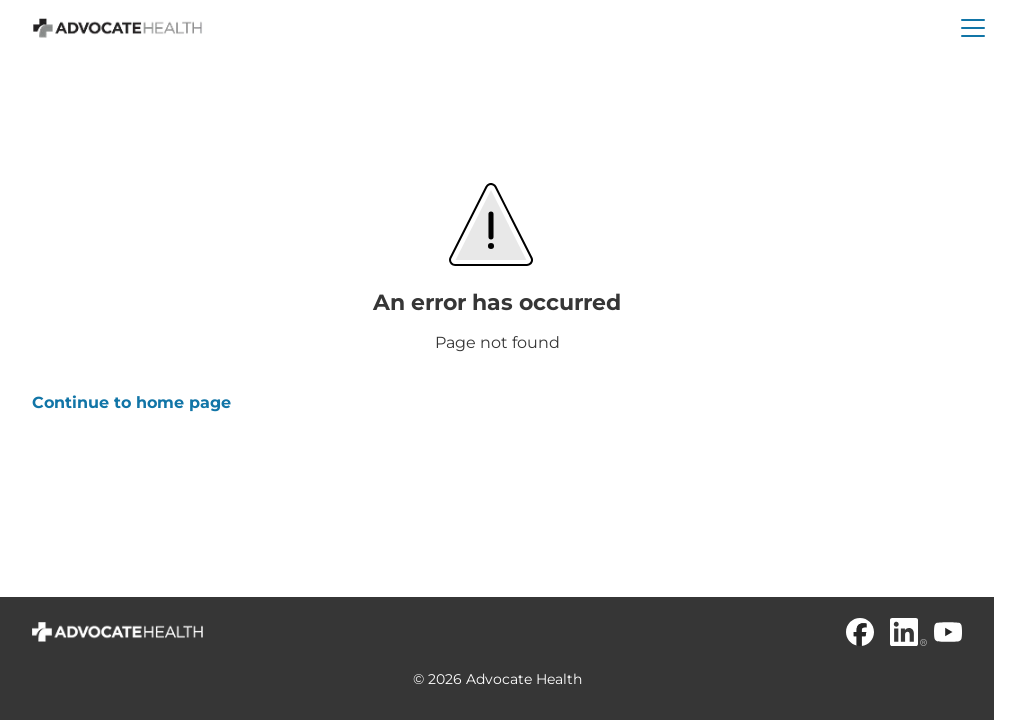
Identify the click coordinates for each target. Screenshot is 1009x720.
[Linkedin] (904, 632)
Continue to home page (131, 402)
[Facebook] (860, 632)
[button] (973, 27)
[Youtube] (948, 632)
